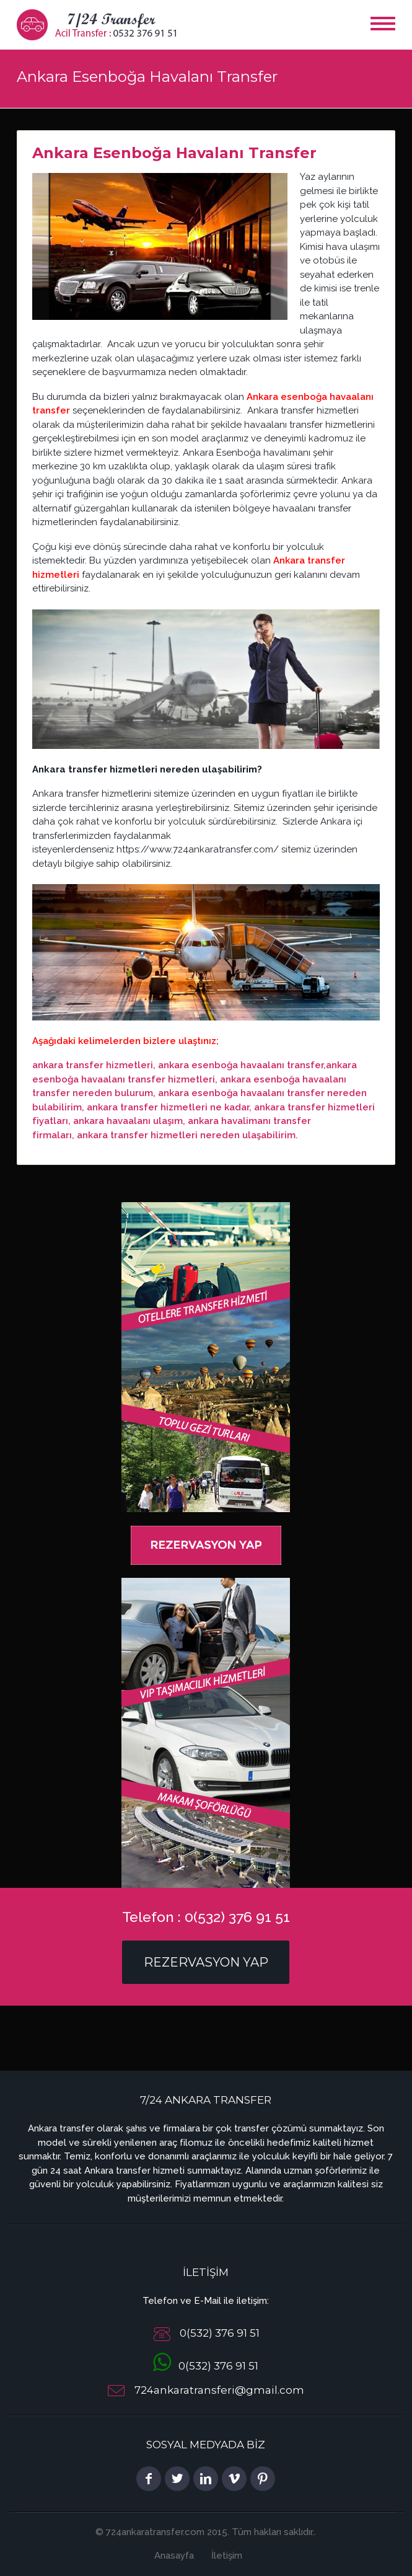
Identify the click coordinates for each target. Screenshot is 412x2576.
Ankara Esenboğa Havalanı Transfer (174, 153)
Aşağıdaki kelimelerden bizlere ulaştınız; (125, 1041)
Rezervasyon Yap (206, 1962)
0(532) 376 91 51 (205, 2366)
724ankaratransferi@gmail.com (219, 2390)
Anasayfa (174, 2555)
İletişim (226, 2555)
